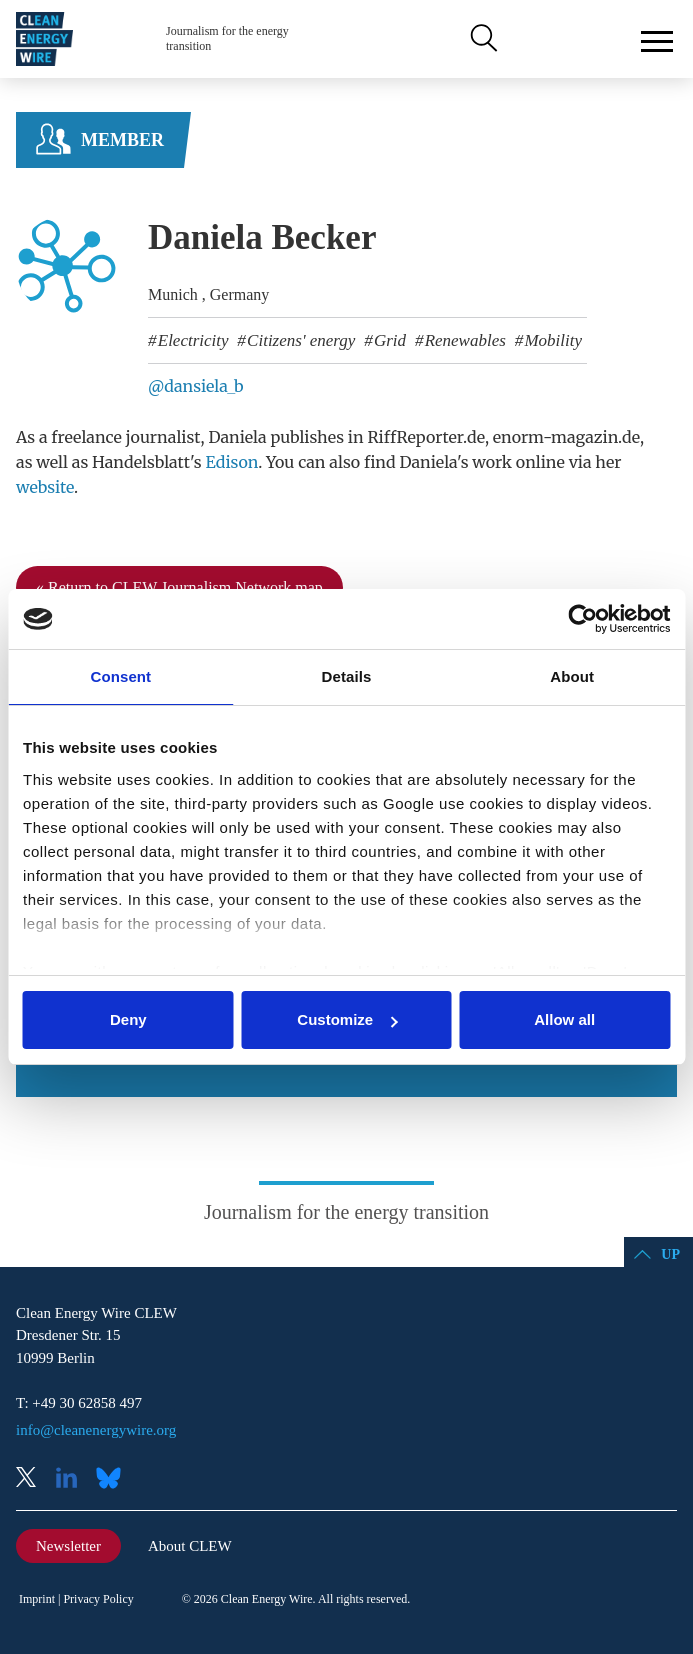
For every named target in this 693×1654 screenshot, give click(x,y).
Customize (347, 1019)
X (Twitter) (34, 1479)
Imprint (37, 1599)
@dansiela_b (196, 386)
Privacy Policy (98, 1599)
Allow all (564, 1019)
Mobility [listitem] (551, 340)
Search (482, 39)
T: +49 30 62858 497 (79, 1403)
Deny (128, 1019)
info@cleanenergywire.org (96, 1430)
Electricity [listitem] (191, 340)
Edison (231, 462)
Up (670, 1254)
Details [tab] (347, 676)
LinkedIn (74, 1479)
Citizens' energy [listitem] (299, 340)
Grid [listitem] (388, 340)
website (45, 487)
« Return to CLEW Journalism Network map (179, 587)
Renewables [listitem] (462, 340)
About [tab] (572, 676)
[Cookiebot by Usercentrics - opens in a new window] (582, 619)
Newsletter (68, 1546)
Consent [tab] (120, 676)
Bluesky (114, 1479)
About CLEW (190, 1546)
